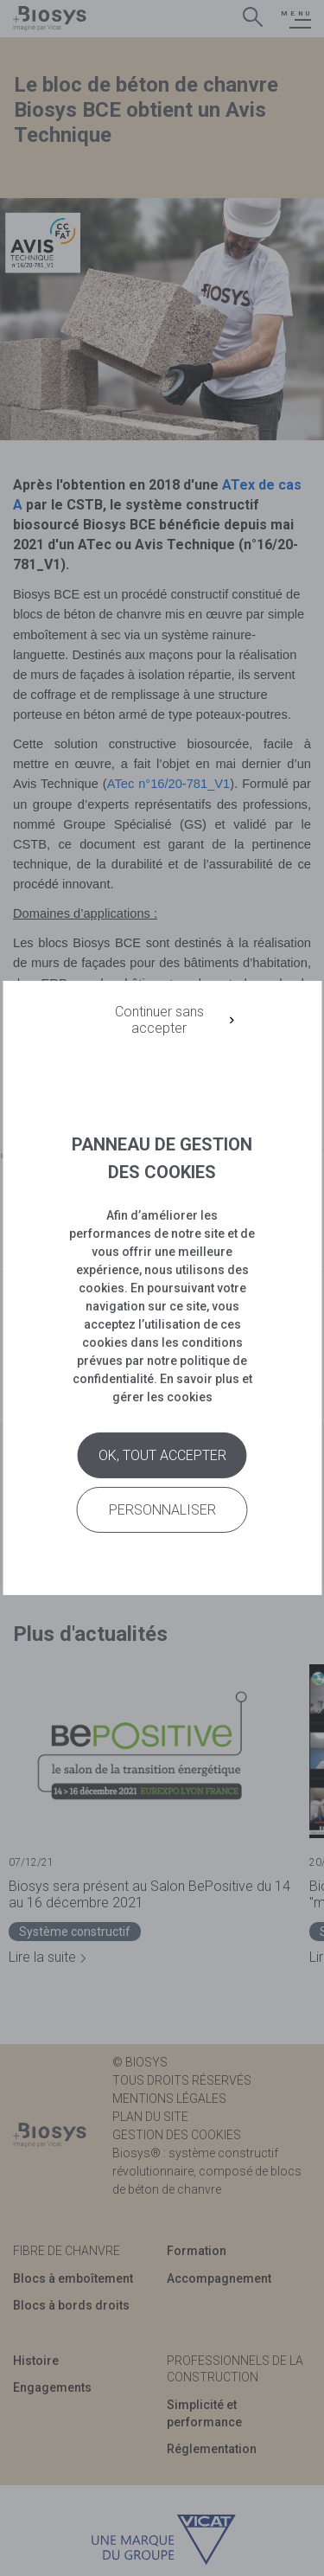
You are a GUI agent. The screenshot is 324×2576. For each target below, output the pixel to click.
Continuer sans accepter (159, 1019)
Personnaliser (162, 1510)
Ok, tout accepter (162, 1455)
